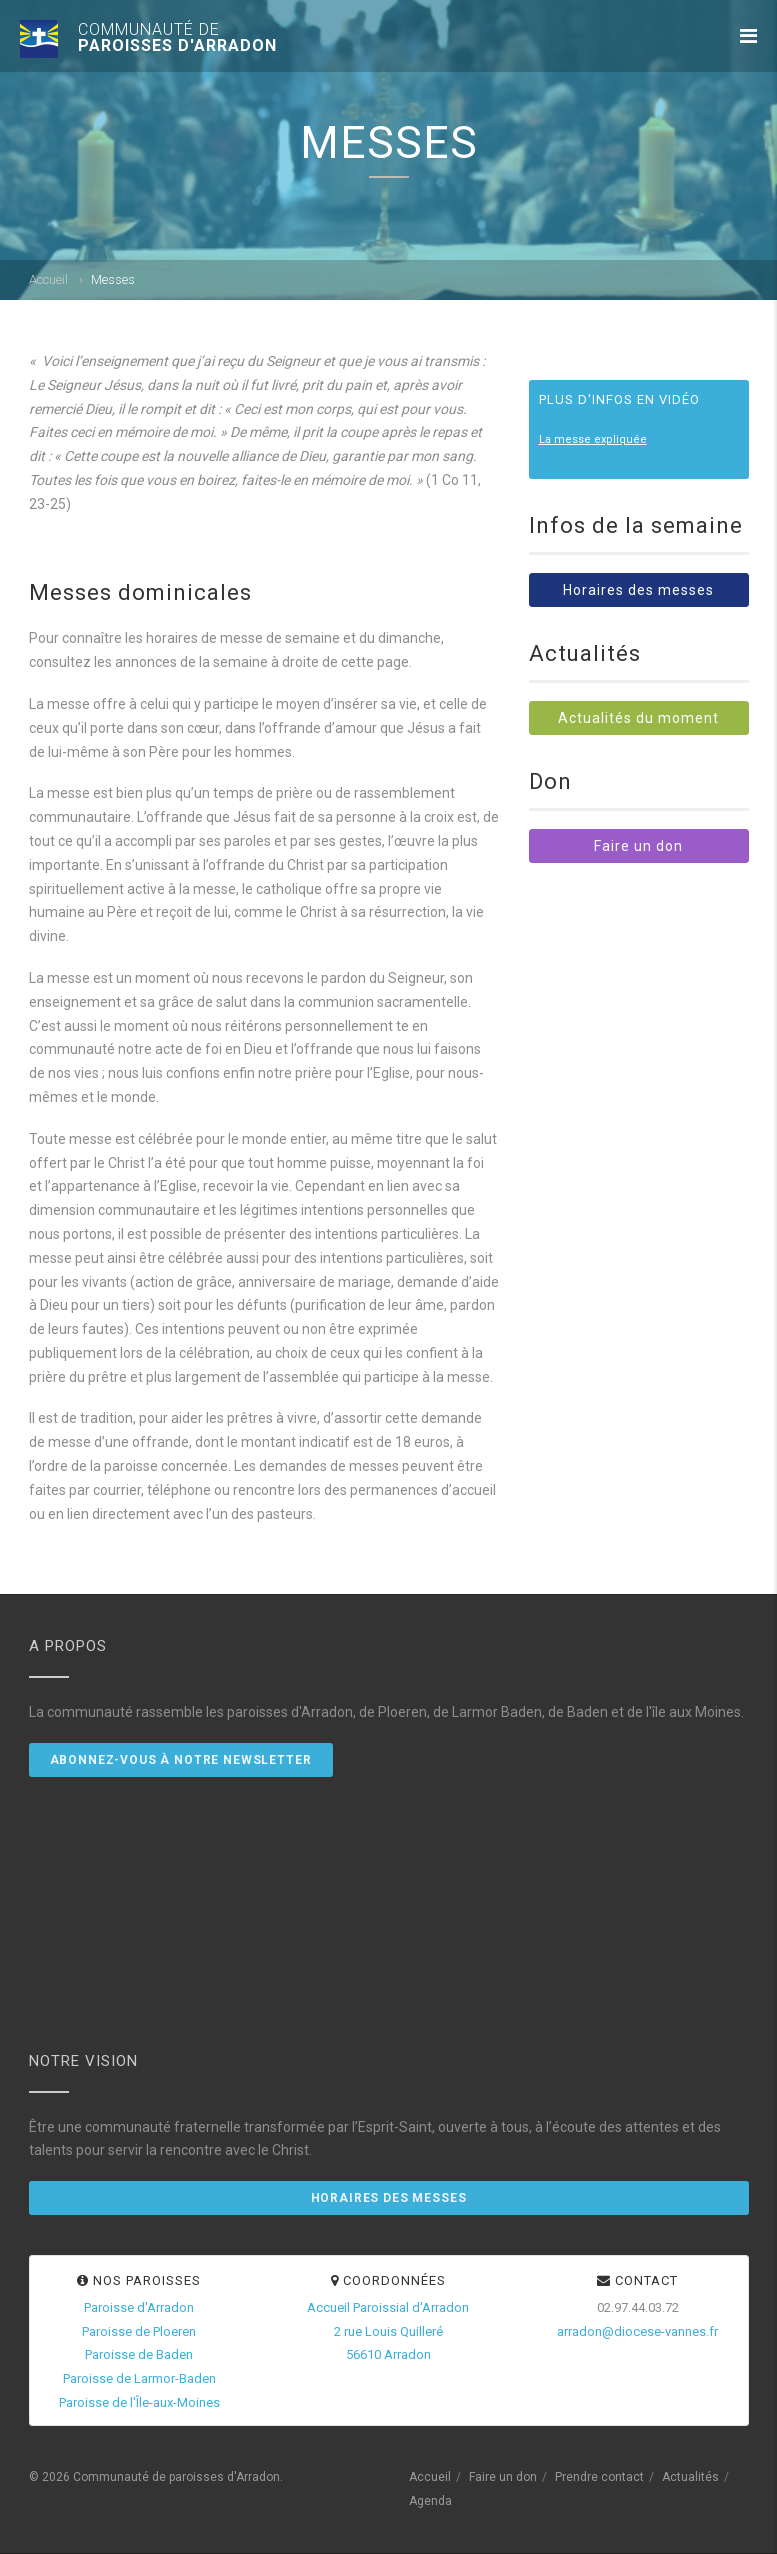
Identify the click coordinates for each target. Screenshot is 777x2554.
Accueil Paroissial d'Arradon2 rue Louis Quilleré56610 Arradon (388, 2331)
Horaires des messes (638, 590)
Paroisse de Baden (139, 2354)
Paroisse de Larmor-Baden (139, 2378)
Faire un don (638, 846)
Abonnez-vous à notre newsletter (181, 1760)
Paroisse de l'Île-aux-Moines (139, 2402)
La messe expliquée (593, 439)
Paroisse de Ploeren (139, 2331)
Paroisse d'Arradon (139, 2307)
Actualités (690, 2477)
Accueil (48, 279)
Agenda (430, 2501)
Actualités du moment (638, 718)
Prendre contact (599, 2477)
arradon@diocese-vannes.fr (637, 2331)
